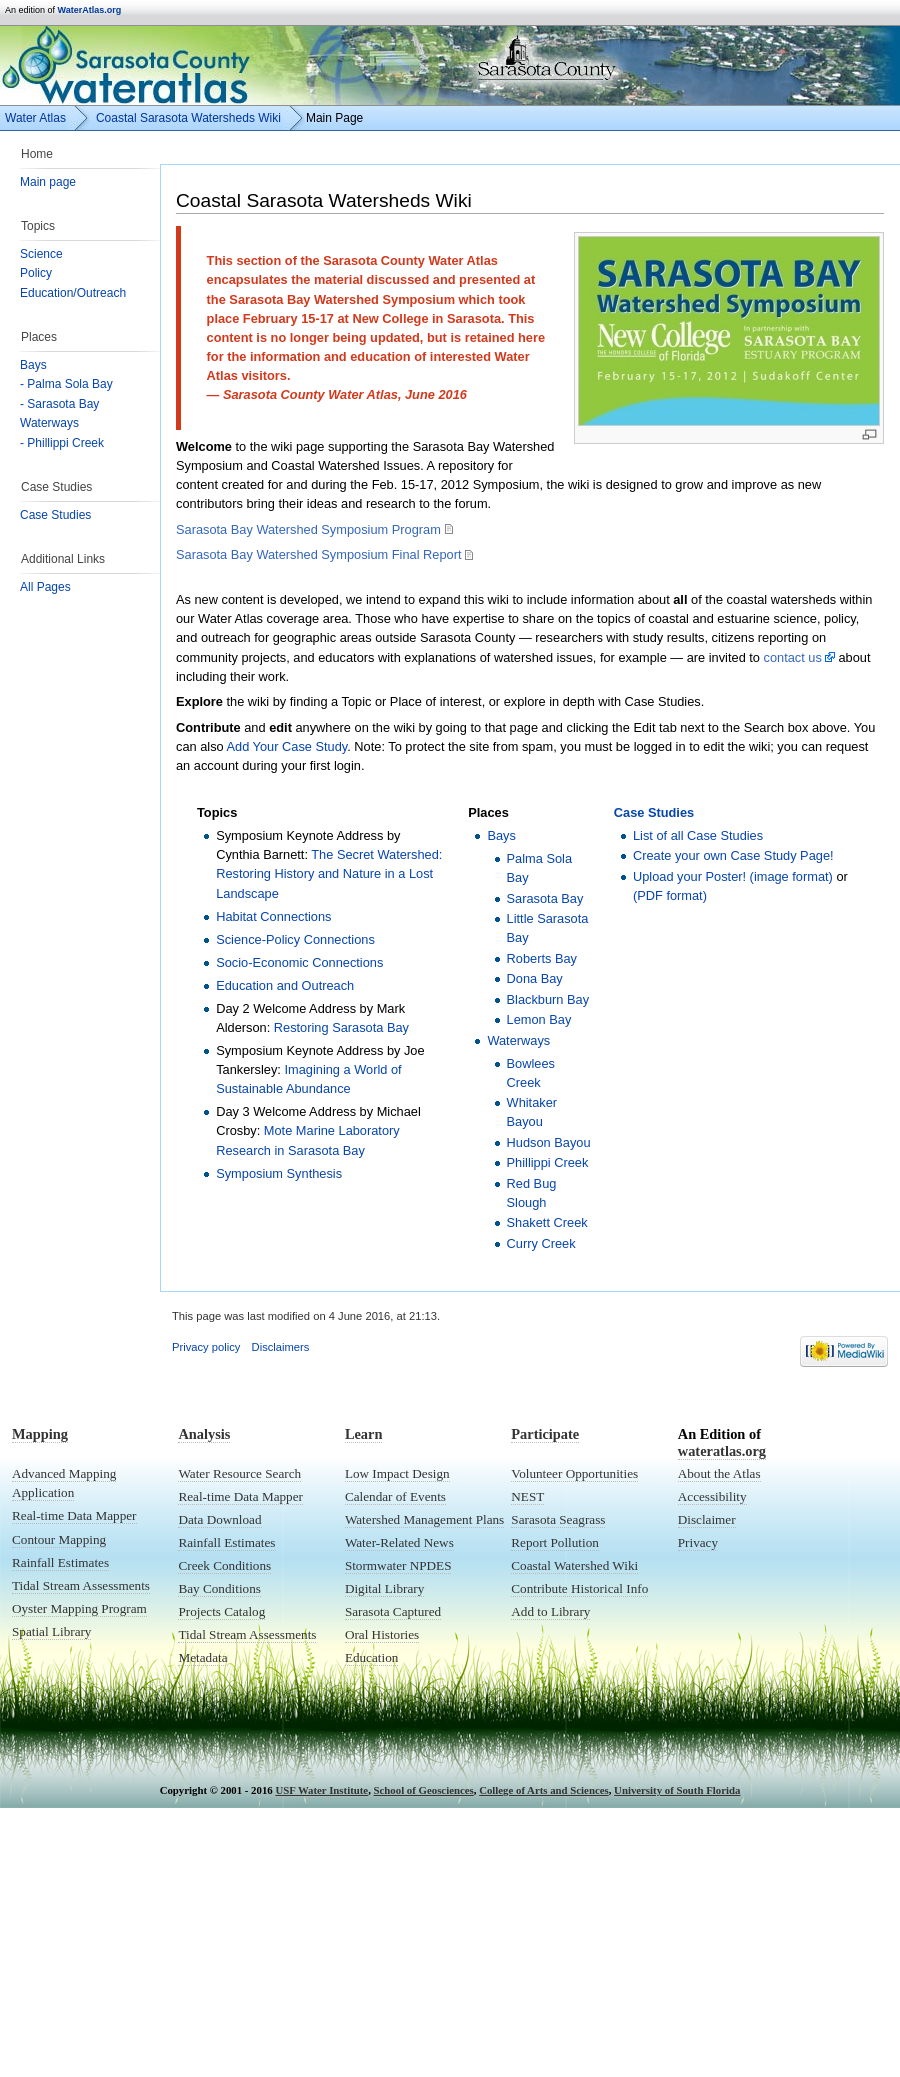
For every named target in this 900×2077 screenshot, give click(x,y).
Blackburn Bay (548, 999)
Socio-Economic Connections (299, 962)
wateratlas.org (722, 1451)
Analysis (204, 1434)
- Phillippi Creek (62, 443)
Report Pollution (555, 1542)
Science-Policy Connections (295, 939)
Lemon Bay (539, 1019)
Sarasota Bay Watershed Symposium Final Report (318, 554)
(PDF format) (670, 895)
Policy (36, 273)
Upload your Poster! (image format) (733, 876)
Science (41, 254)
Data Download (219, 1519)
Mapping (40, 1434)
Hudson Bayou (549, 1142)
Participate (545, 1434)
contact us (793, 657)
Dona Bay (535, 978)
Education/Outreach (73, 293)
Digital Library (384, 1588)
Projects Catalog (221, 1611)
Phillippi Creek (548, 1162)
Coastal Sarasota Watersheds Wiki (188, 118)
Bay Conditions (219, 1588)
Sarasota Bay (545, 898)
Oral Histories (382, 1634)
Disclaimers (281, 1347)
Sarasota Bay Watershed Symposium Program (308, 529)
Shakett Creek (547, 1222)
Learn (364, 1434)
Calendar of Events (395, 1496)
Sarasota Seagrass (558, 1519)
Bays (33, 365)
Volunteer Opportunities (574, 1473)
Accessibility (712, 1496)
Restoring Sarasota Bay (341, 1027)
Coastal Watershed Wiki (574, 1565)
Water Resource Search (239, 1473)
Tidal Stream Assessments (81, 1585)
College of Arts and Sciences (544, 1790)
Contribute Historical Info (579, 1588)
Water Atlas (35, 118)
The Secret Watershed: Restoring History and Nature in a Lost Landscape (329, 873)
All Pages (45, 587)
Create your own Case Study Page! (733, 855)
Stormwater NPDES (398, 1565)
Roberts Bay (542, 958)
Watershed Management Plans (424, 1519)
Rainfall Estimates (60, 1562)
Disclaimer (707, 1519)
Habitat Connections (273, 916)
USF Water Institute (321, 1790)
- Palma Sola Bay (66, 384)
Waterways (49, 423)
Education (371, 1657)
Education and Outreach (285, 985)
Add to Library (550, 1611)
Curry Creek (541, 1243)
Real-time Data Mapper (74, 1515)
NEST (527, 1496)
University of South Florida (677, 1790)
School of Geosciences (424, 1790)
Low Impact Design (397, 1473)
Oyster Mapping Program (79, 1608)
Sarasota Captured (393, 1611)
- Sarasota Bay (59, 404)
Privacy (698, 1542)
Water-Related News (399, 1542)
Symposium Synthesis (279, 1173)
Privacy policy (206, 1347)
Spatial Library (51, 1631)
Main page (48, 182)
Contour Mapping (59, 1539)
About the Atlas (719, 1473)
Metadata (202, 1657)
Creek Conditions (224, 1565)
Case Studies (55, 515)
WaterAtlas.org (90, 10)
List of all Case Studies (698, 835)
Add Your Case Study (287, 746)
